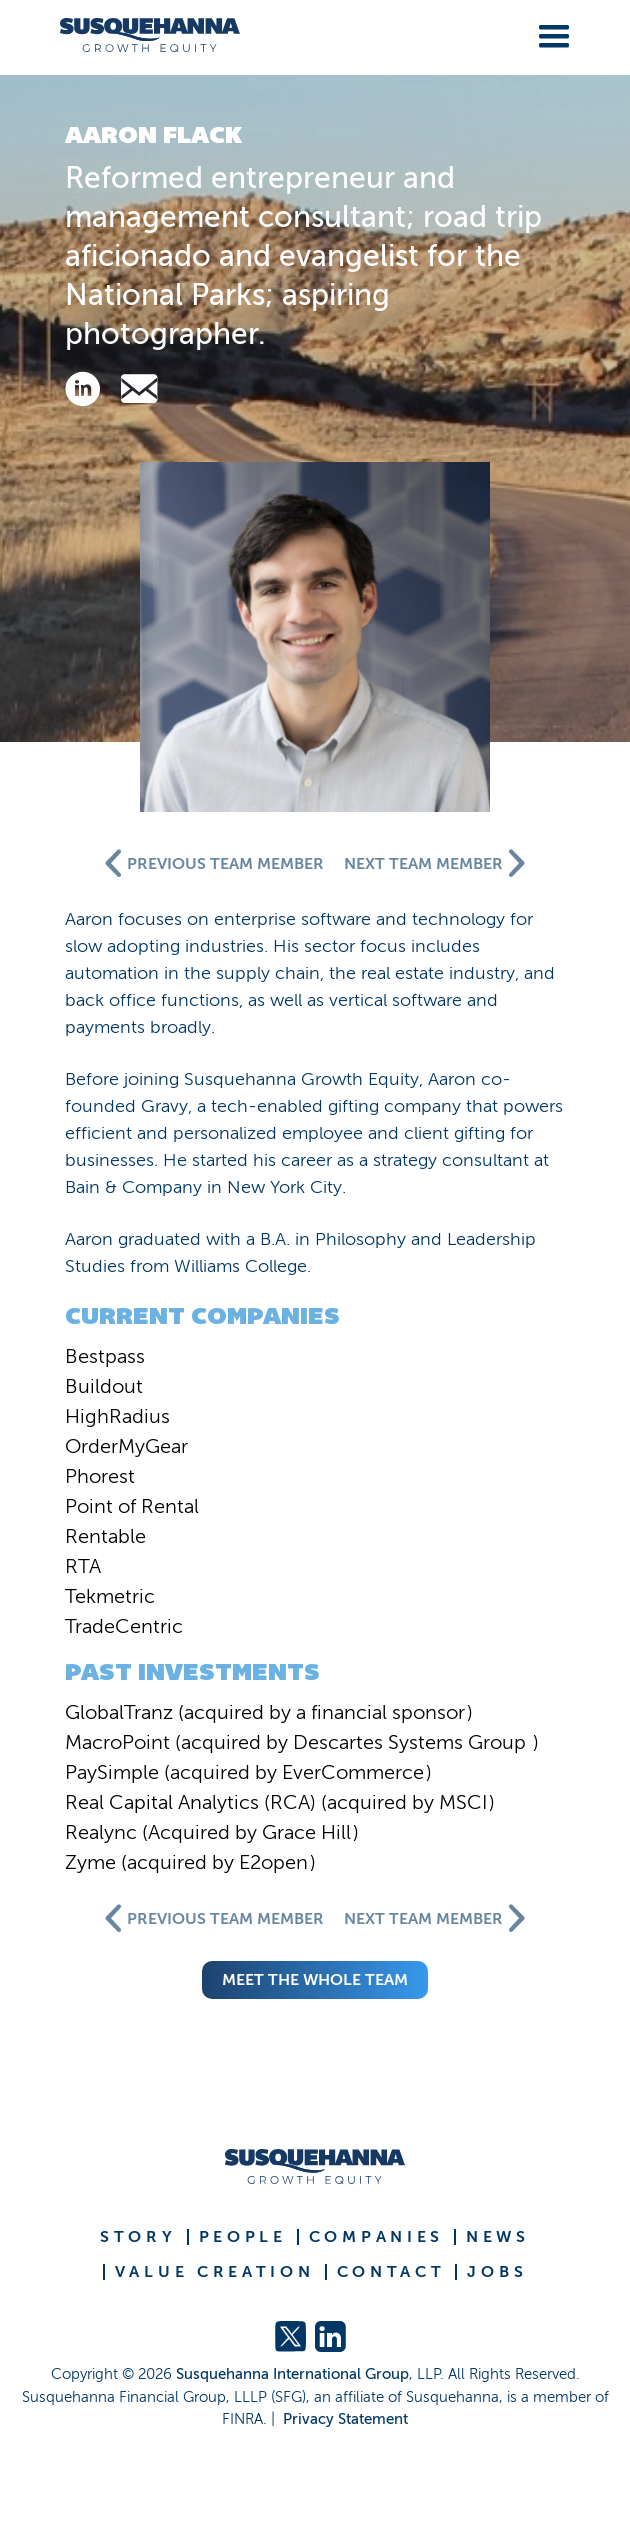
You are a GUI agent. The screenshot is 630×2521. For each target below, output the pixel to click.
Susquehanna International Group (292, 2374)
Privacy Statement (345, 2419)
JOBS (497, 2272)
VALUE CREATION (215, 2272)
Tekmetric (110, 1596)
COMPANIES (376, 2237)
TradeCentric (124, 1626)
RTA (83, 1566)
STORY (138, 2237)
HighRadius (117, 1416)
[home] (142, 35)
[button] (550, 33)
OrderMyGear (126, 1446)
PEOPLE (243, 2237)
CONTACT (391, 2272)
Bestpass (105, 1356)
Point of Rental (132, 1506)
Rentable (105, 1536)
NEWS (498, 2237)
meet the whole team (315, 1979)
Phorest (100, 1476)
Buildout (104, 1386)
